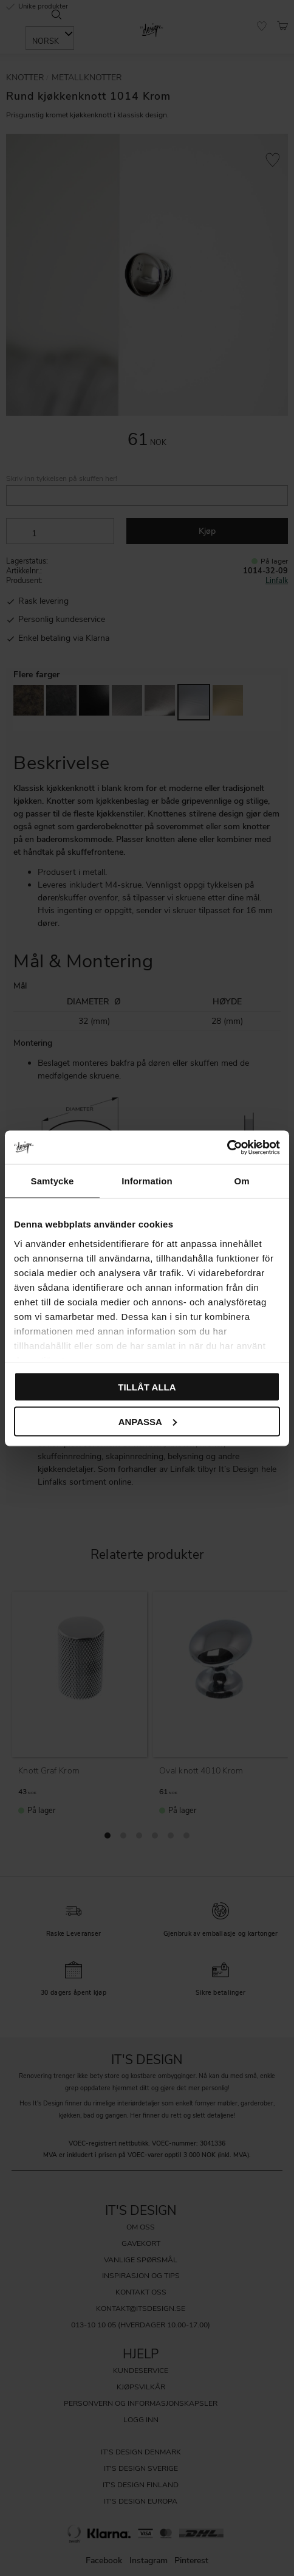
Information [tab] (147, 1181)
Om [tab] (241, 1181)
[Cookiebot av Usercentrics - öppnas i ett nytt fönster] (227, 1147)
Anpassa (147, 1421)
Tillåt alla (147, 1387)
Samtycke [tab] (52, 1181)
